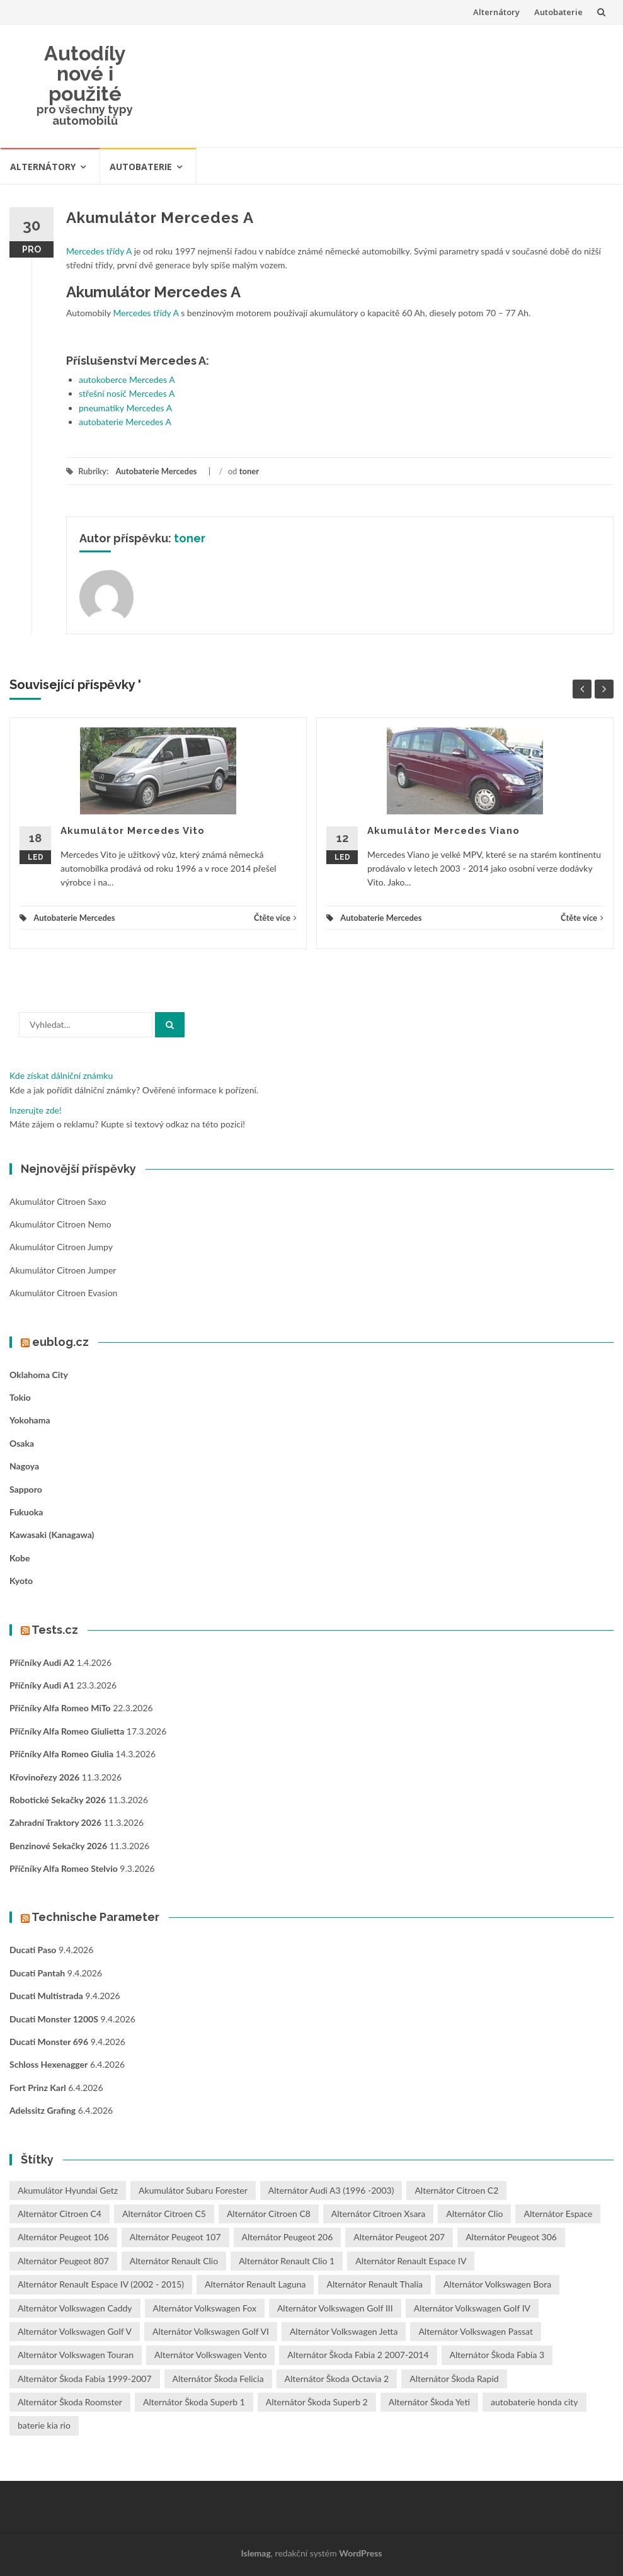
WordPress (360, 2553)
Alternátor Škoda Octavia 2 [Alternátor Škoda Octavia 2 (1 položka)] (337, 2378)
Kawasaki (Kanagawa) (51, 1534)
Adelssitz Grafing (42, 2110)
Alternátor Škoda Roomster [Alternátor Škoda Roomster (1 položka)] (70, 2401)
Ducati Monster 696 (48, 2041)
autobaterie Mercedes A (125, 421)
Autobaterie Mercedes (156, 471)
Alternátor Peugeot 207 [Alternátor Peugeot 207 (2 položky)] (399, 2236)
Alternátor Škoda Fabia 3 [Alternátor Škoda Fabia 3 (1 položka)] (497, 2354)
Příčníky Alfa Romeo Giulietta (66, 1731)
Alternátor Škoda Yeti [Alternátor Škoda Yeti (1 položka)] (429, 2401)
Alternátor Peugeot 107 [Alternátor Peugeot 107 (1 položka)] (175, 2236)
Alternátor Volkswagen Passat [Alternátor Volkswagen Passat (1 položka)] (475, 2331)
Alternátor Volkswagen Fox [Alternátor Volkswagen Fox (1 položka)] (204, 2308)
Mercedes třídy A (99, 251)
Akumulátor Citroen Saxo (57, 1201)
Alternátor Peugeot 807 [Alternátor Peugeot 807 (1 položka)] (63, 2260)
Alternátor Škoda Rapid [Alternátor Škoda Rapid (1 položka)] (453, 2378)
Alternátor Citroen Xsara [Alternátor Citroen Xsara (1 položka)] (378, 2213)
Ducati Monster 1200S (53, 2019)
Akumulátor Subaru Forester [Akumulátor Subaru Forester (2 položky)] (193, 2190)
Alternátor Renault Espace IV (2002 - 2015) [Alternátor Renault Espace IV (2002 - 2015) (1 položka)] (101, 2284)
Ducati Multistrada (46, 1995)
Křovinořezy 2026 (44, 1777)
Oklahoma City (38, 1374)
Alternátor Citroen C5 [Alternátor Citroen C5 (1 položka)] (164, 2213)
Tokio (20, 1397)
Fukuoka (26, 1512)
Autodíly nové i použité (85, 73)
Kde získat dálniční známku (61, 1075)
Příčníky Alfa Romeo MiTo (60, 1707)
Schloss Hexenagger (48, 2064)
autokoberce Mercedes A (127, 379)
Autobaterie (558, 12)
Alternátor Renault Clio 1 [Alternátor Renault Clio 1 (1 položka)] (286, 2260)
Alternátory (496, 12)
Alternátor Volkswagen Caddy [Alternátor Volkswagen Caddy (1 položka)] (75, 2308)
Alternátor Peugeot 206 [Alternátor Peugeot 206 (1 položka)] (287, 2236)
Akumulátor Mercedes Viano (443, 830)
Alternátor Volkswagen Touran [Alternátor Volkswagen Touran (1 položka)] (76, 2354)
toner (249, 471)
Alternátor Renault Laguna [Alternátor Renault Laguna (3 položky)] (255, 2284)
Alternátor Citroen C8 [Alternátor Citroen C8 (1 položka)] (269, 2213)
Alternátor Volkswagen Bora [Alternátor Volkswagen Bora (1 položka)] (497, 2284)
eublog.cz (60, 1341)
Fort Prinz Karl (37, 2087)
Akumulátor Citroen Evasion (63, 1292)
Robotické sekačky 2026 (57, 1799)
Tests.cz (54, 1629)
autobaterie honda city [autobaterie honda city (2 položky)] (534, 2401)
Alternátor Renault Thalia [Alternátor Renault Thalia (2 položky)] (374, 2284)
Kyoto (21, 1580)
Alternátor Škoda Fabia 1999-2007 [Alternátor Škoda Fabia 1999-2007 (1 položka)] (85, 2378)
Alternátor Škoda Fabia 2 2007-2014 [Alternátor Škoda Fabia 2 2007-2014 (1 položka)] (357, 2354)
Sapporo (25, 1489)
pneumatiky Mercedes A (125, 407)
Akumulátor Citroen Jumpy (61, 1246)
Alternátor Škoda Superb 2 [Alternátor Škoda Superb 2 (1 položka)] (317, 2401)
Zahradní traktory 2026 (55, 1822)
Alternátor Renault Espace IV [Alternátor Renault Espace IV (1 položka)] (410, 2260)
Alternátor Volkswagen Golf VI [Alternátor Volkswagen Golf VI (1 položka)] (210, 2331)
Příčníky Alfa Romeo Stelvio (63, 1868)
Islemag (256, 2553)
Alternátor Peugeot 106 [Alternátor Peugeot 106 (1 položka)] (63, 2236)
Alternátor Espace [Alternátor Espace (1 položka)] (557, 2213)
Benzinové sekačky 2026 (58, 1845)
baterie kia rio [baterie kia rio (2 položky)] (44, 2425)
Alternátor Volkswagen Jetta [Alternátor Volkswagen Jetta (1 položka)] (344, 2331)
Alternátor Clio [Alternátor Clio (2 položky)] (474, 2213)
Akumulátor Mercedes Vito (132, 830)
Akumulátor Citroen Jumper (62, 1270)
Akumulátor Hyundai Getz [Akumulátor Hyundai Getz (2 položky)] (68, 2190)
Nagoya (24, 1466)
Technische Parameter (95, 1916)
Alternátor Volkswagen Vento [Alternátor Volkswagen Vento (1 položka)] (210, 2354)
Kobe (19, 1558)
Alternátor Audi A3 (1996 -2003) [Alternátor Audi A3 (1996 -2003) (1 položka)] (331, 2190)
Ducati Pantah (37, 1973)
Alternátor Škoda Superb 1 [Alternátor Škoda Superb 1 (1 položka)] (194, 2401)
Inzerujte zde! (35, 1110)
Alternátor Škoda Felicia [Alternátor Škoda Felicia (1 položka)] (218, 2378)
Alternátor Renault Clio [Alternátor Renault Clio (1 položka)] (174, 2260)
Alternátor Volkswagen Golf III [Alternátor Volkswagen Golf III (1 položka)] (335, 2308)
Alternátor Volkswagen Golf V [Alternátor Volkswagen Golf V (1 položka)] (75, 2331)
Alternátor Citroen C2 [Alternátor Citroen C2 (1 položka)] (456, 2190)
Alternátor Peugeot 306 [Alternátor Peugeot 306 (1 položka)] (511, 2236)
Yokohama (29, 1420)
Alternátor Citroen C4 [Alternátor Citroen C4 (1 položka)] (59, 2213)
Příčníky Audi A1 (41, 1685)
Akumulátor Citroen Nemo (60, 1224)
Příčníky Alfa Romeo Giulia (61, 1753)
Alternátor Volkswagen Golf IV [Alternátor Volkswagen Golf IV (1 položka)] (472, 2308)
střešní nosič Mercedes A (126, 393)
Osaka (21, 1443)
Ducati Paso (32, 1949)
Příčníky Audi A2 (41, 1662)
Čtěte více (275, 918)
